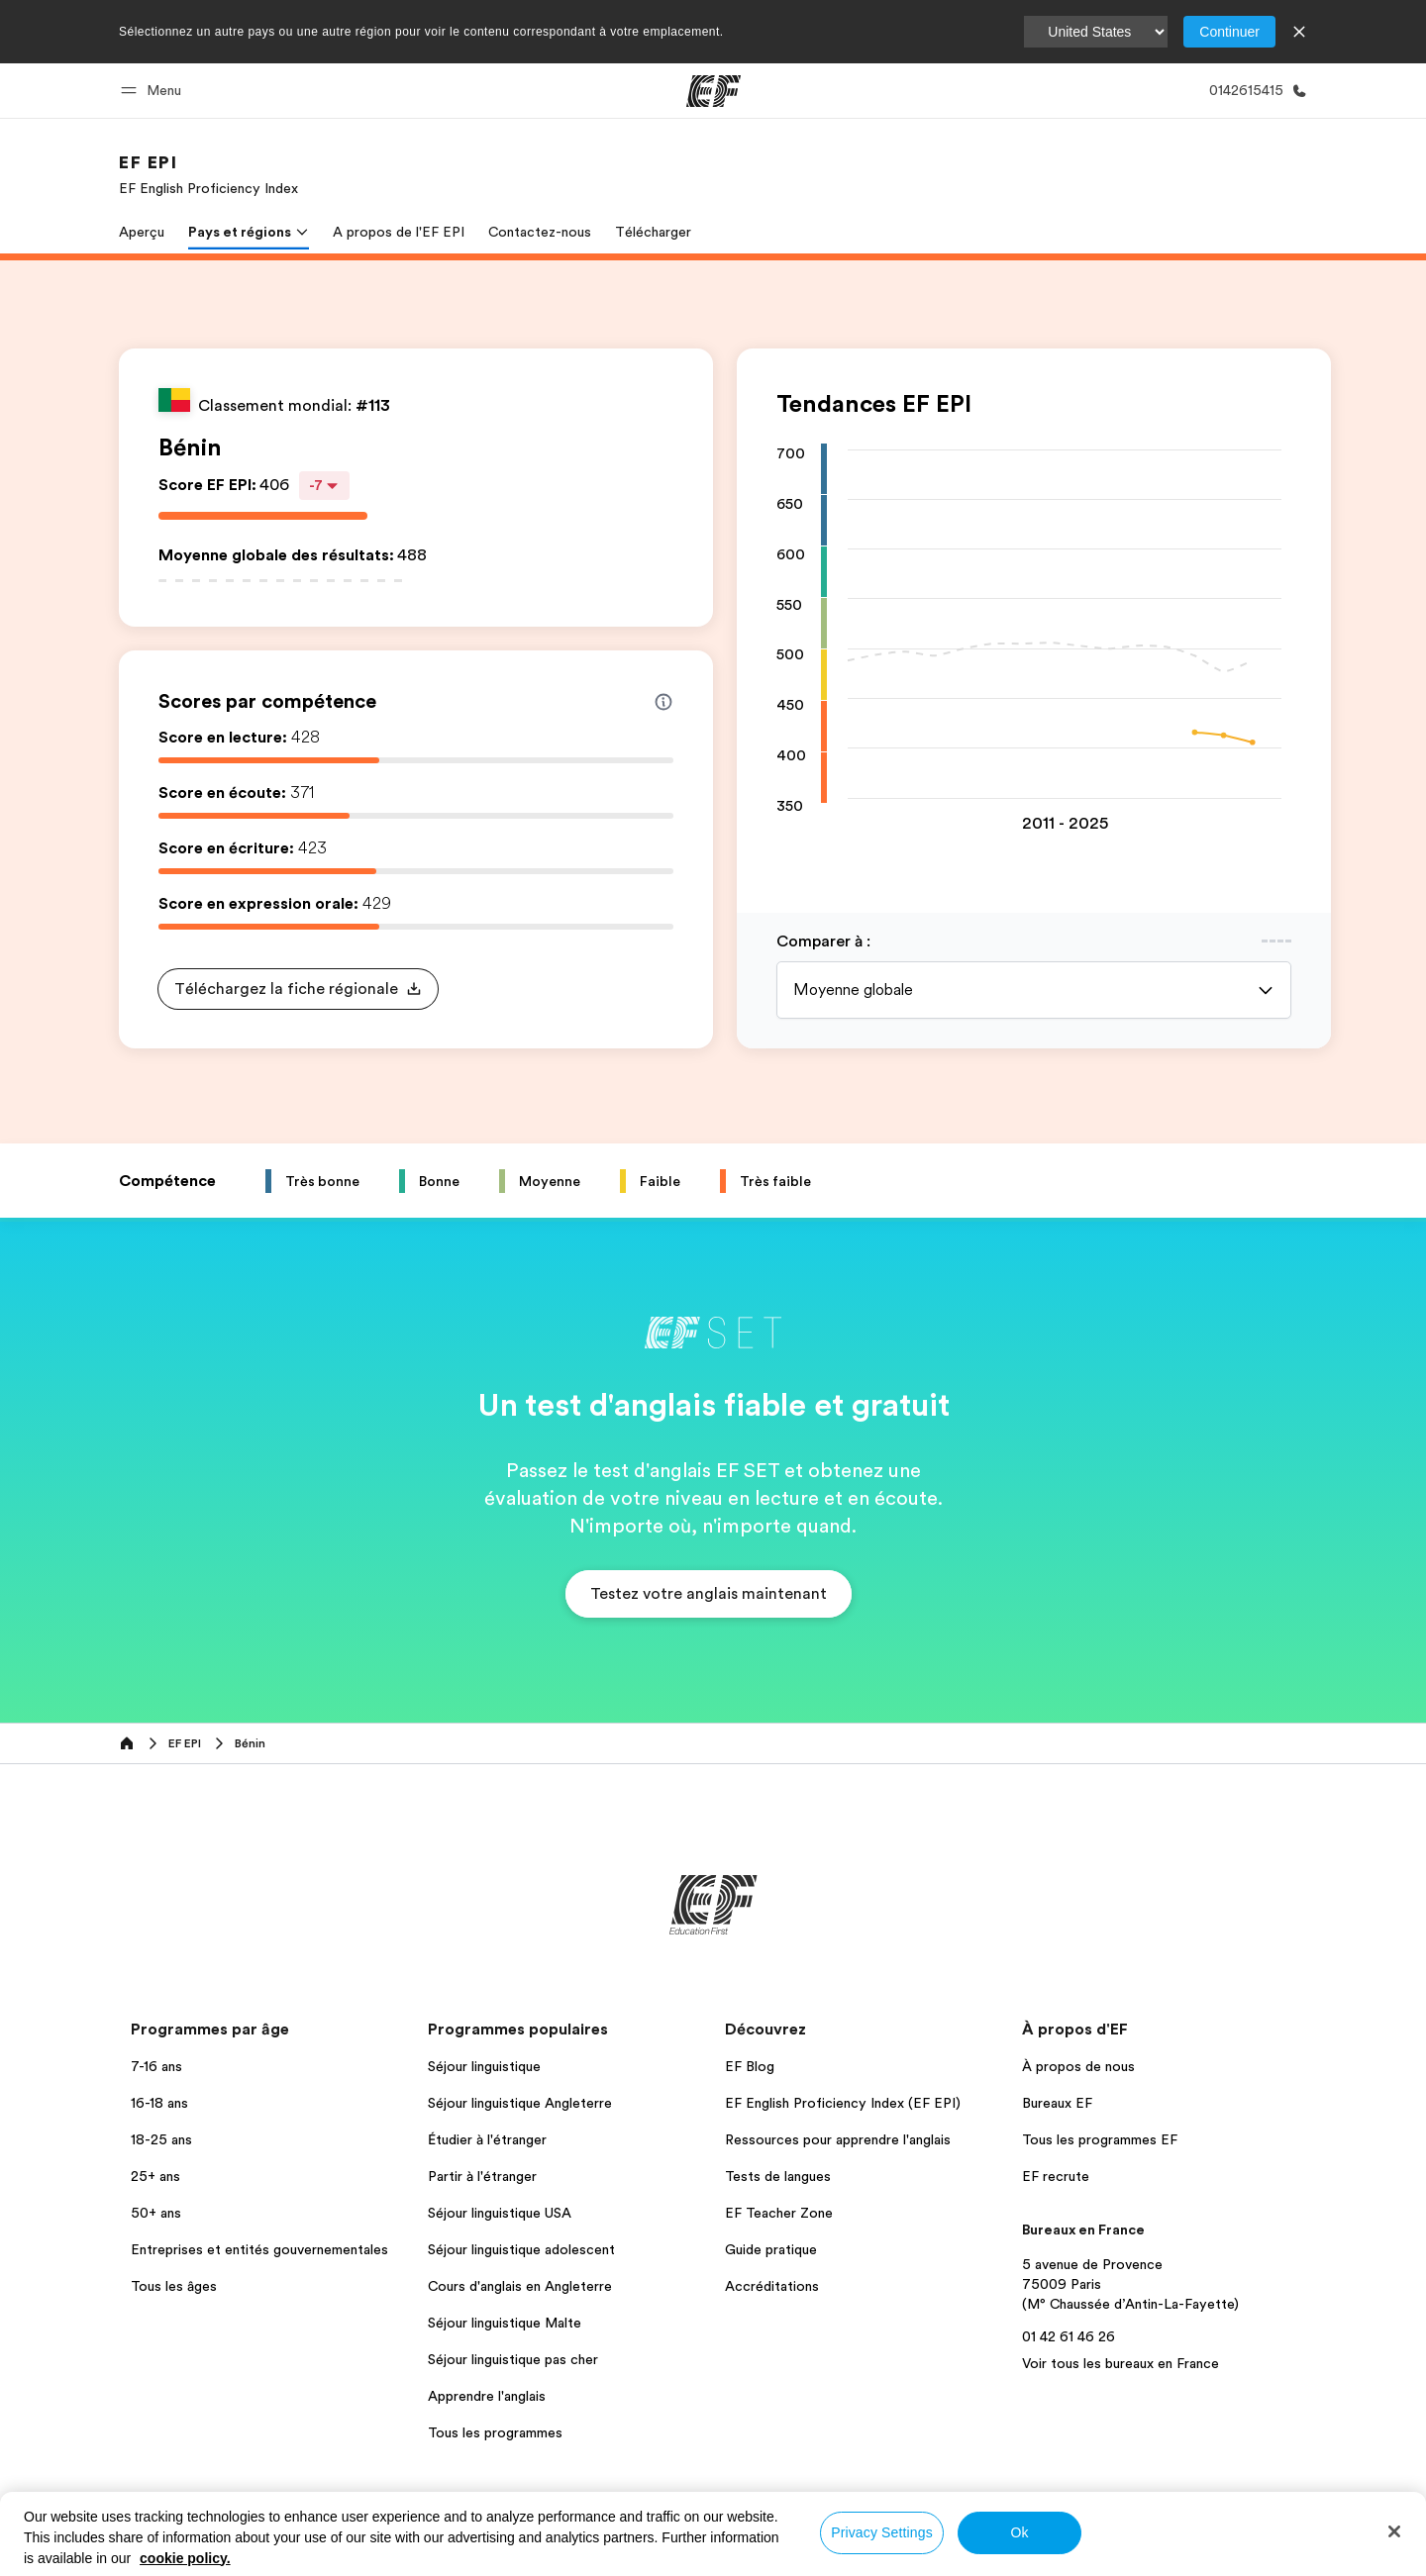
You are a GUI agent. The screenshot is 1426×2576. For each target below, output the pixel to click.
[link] (208, 174)
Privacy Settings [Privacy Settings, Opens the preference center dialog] (882, 2532)
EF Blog (749, 2066)
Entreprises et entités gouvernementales (259, 2249)
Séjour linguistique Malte (504, 2322)
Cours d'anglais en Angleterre (520, 2286)
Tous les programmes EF (1099, 2139)
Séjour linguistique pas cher (513, 2359)
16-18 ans (159, 2103)
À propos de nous (1078, 2066)
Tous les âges (174, 2286)
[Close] (1394, 2531)
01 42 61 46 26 (1068, 2336)
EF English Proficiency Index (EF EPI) (843, 2103)
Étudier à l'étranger (487, 2139)
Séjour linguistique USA (499, 2213)
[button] (154, 90)
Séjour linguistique (484, 2066)
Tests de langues (778, 2176)
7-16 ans (156, 2066)
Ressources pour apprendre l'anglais (838, 2139)
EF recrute (1055, 2176)
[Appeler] (1254, 90)
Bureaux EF (1057, 2103)
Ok (1019, 2532)
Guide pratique (771, 2249)
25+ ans (155, 2176)
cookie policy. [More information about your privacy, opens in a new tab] (185, 2558)
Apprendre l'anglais (487, 2396)
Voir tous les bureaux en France (1120, 2363)
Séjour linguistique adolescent (521, 2249)
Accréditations (772, 2286)
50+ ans (156, 2213)
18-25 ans (161, 2139)
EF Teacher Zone (779, 2213)
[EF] (713, 91)
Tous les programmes (495, 2432)
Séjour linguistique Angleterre (520, 2103)
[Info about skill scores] (663, 702)
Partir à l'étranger (482, 2176)
